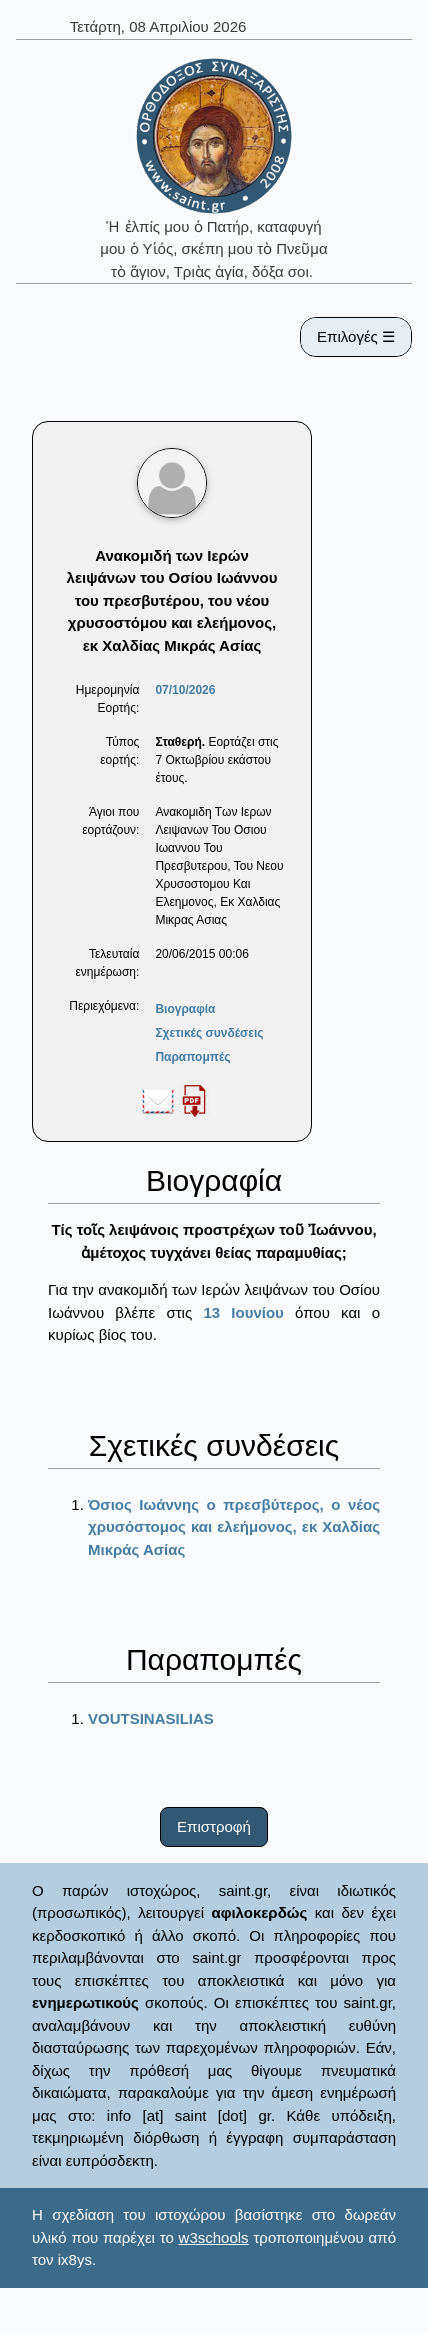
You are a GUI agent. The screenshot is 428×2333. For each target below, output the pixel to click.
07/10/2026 (185, 690)
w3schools (214, 2237)
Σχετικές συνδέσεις (209, 1033)
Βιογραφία (185, 1009)
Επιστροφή (214, 1826)
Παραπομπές (192, 1057)
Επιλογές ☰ (356, 336)
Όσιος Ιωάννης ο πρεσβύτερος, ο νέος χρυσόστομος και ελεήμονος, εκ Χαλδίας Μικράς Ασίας (234, 1527)
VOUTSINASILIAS (151, 1718)
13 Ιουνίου (243, 1312)
